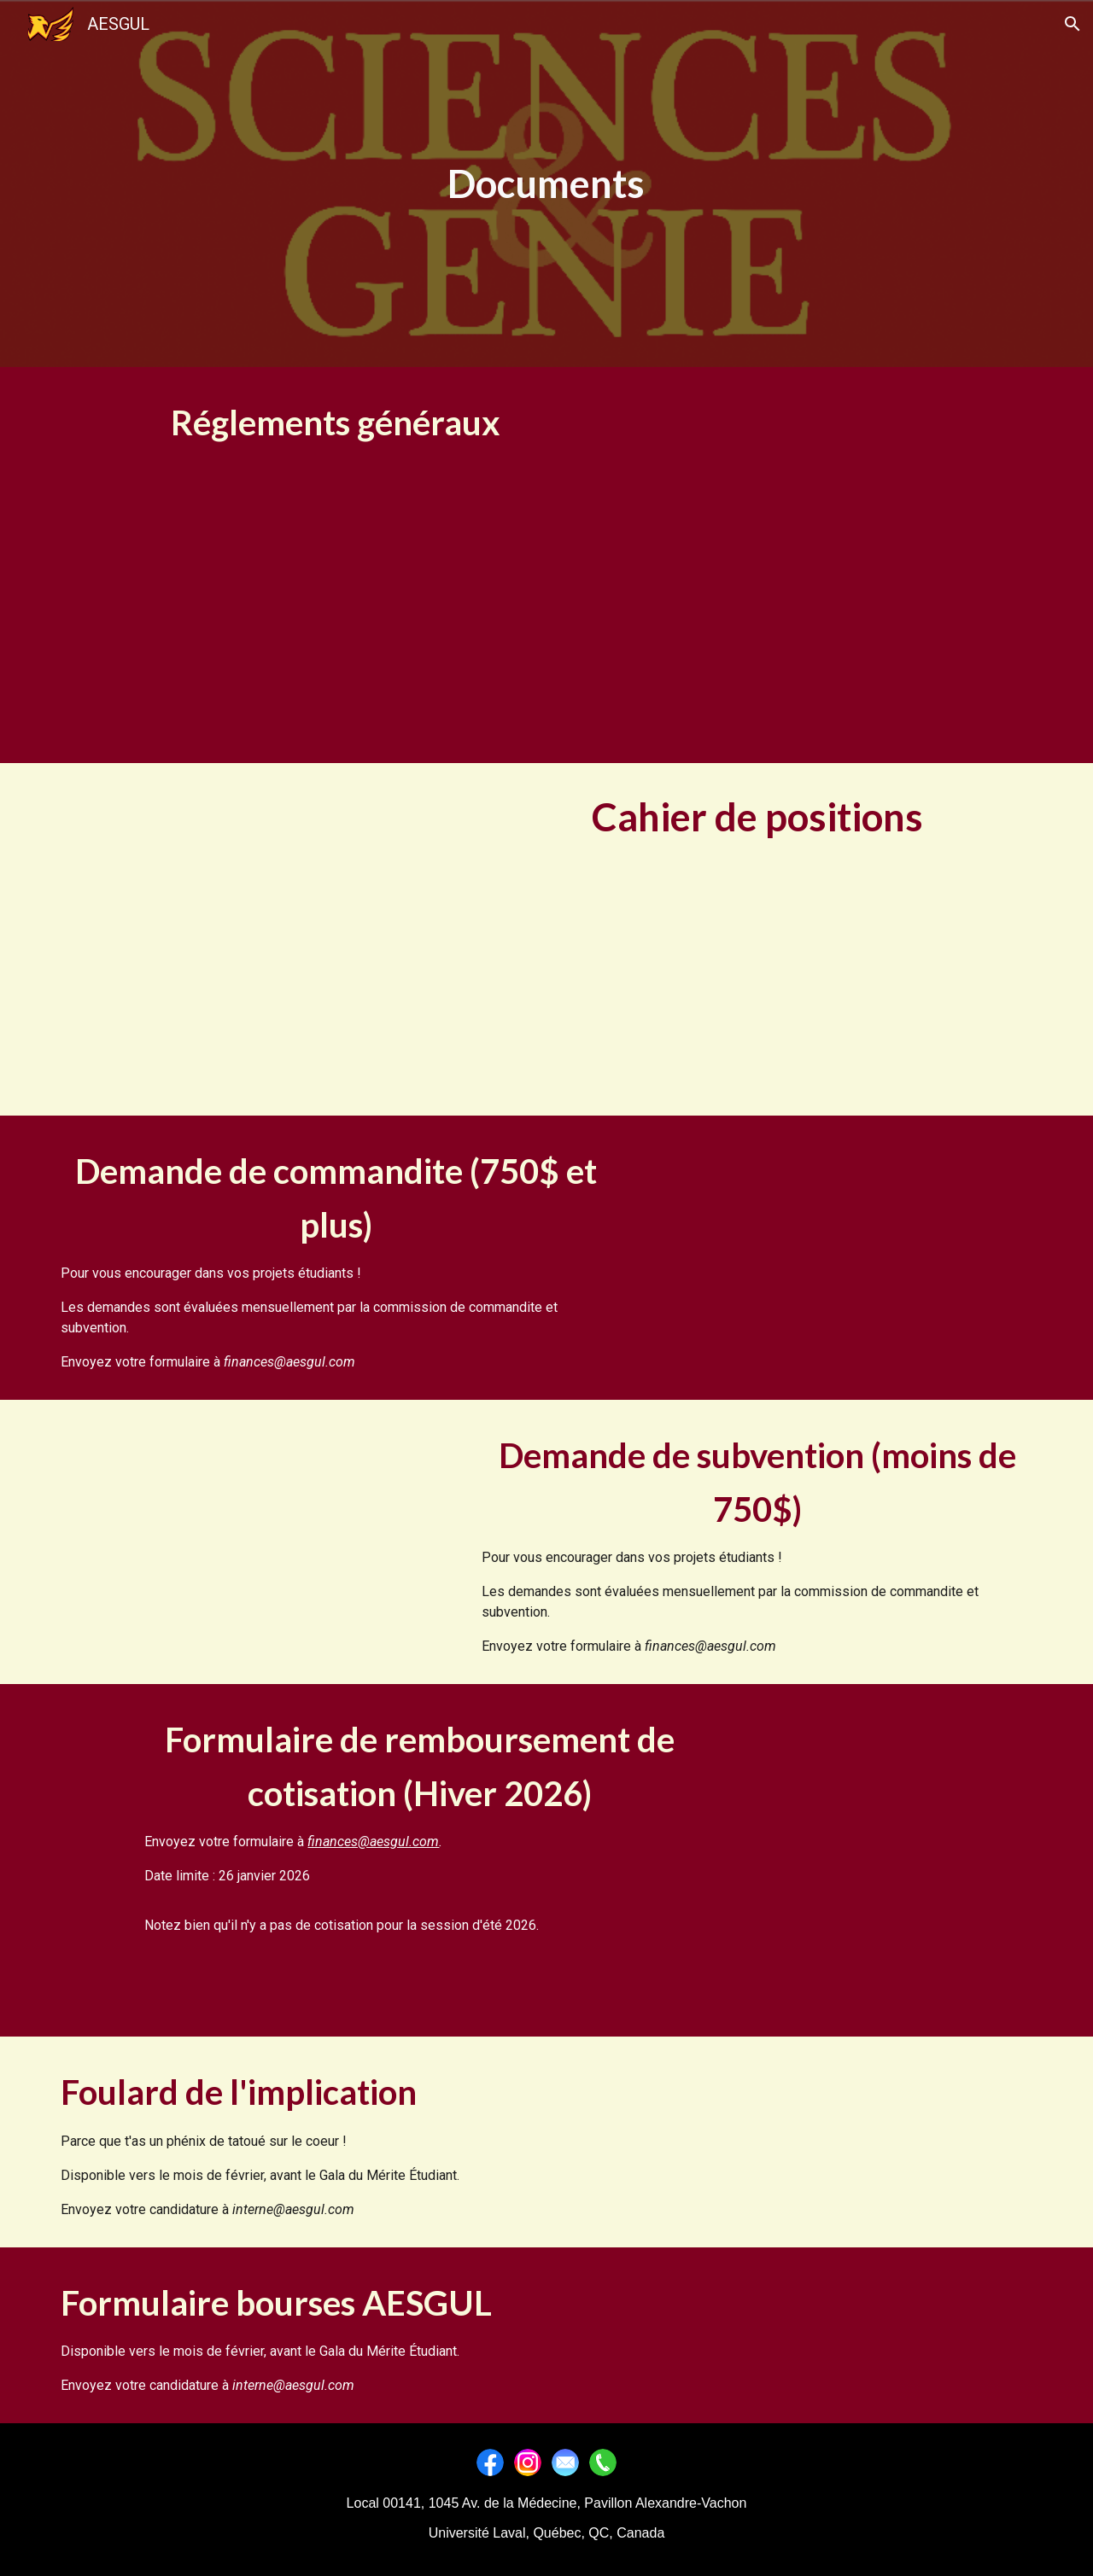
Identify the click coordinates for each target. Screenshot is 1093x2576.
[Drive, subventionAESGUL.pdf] (252, 1531)
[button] (1072, 23)
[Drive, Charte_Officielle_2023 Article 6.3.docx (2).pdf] (883, 565)
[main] (546, 184)
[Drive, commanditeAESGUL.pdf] (841, 1247)
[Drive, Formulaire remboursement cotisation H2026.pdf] (883, 1860)
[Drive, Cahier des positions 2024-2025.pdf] (209, 939)
